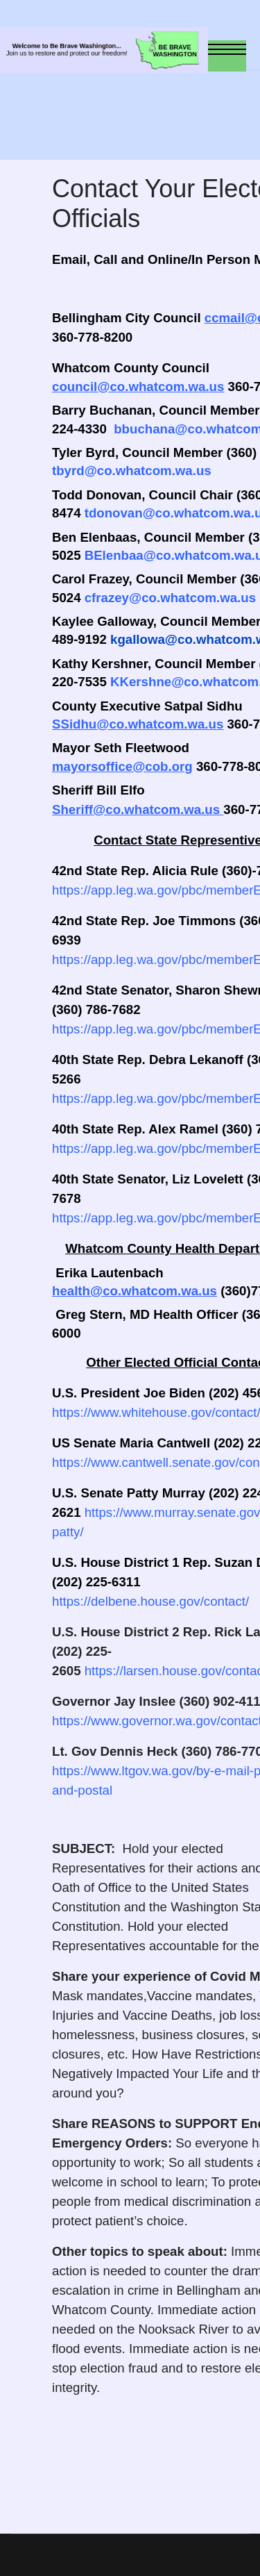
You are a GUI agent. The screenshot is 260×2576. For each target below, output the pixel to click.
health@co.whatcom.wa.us (134, 1290)
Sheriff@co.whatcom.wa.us (136, 809)
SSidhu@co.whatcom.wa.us (137, 724)
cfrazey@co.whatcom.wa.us (170, 597)
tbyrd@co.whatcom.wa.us (131, 470)
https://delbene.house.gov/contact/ (150, 1601)
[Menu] (227, 55)
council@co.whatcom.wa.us (138, 386)
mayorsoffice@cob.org (122, 766)
